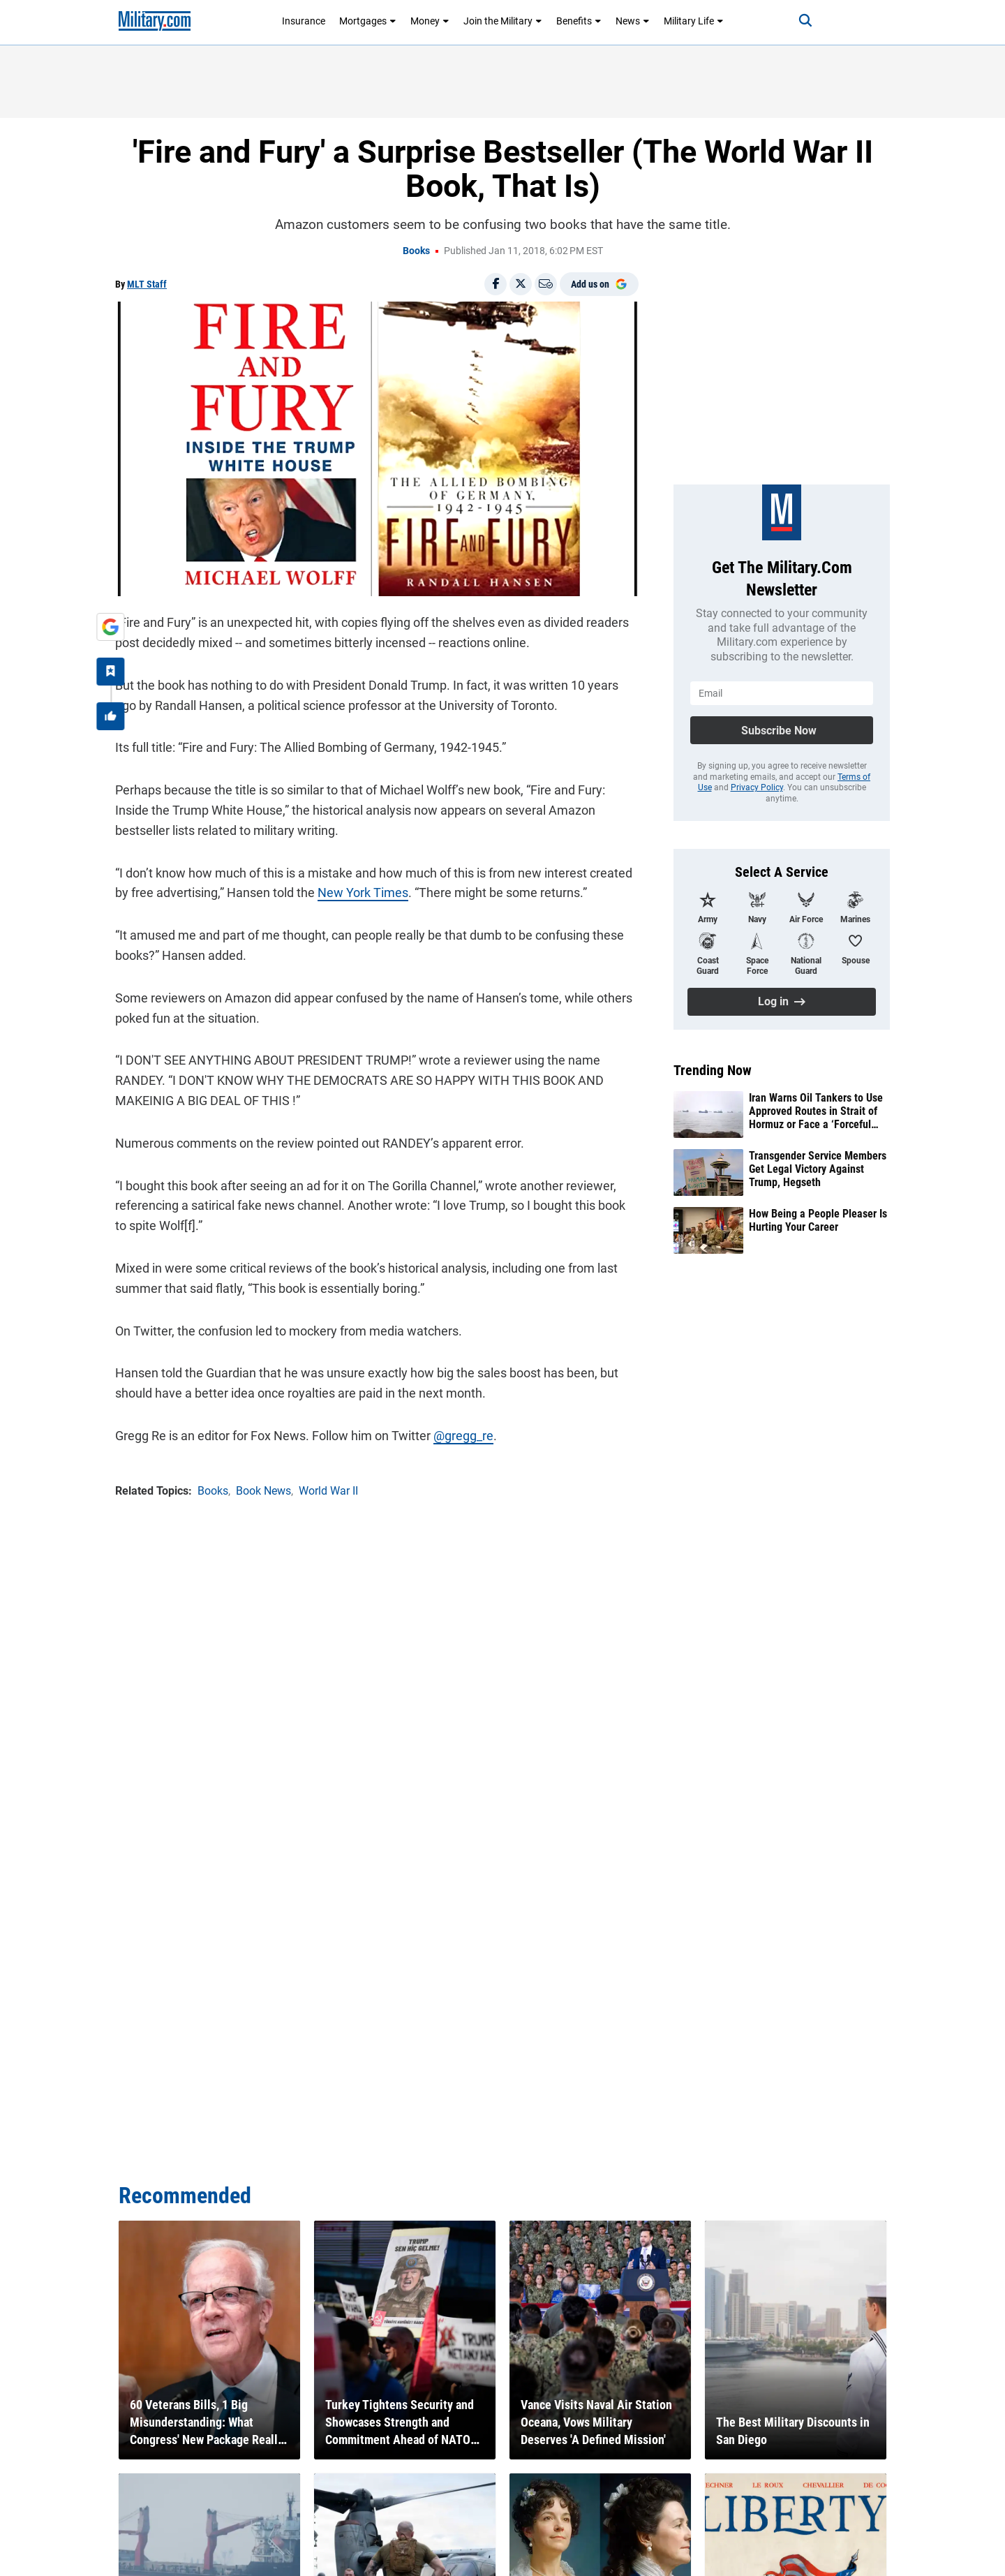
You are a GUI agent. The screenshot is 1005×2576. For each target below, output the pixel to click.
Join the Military (502, 21)
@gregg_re (463, 1435)
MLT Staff (147, 284)
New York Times (363, 892)
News (633, 21)
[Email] (546, 284)
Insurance (303, 21)
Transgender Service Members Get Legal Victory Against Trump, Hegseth (817, 1169)
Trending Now (712, 1070)
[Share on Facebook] (495, 284)
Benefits (579, 21)
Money (429, 21)
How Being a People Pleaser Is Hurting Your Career (818, 1220)
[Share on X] (520, 284)
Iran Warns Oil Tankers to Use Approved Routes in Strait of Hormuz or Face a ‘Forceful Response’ (816, 1111)
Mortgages (367, 21)
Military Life (694, 21)
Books (416, 251)
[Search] (805, 21)
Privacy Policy (757, 787)
